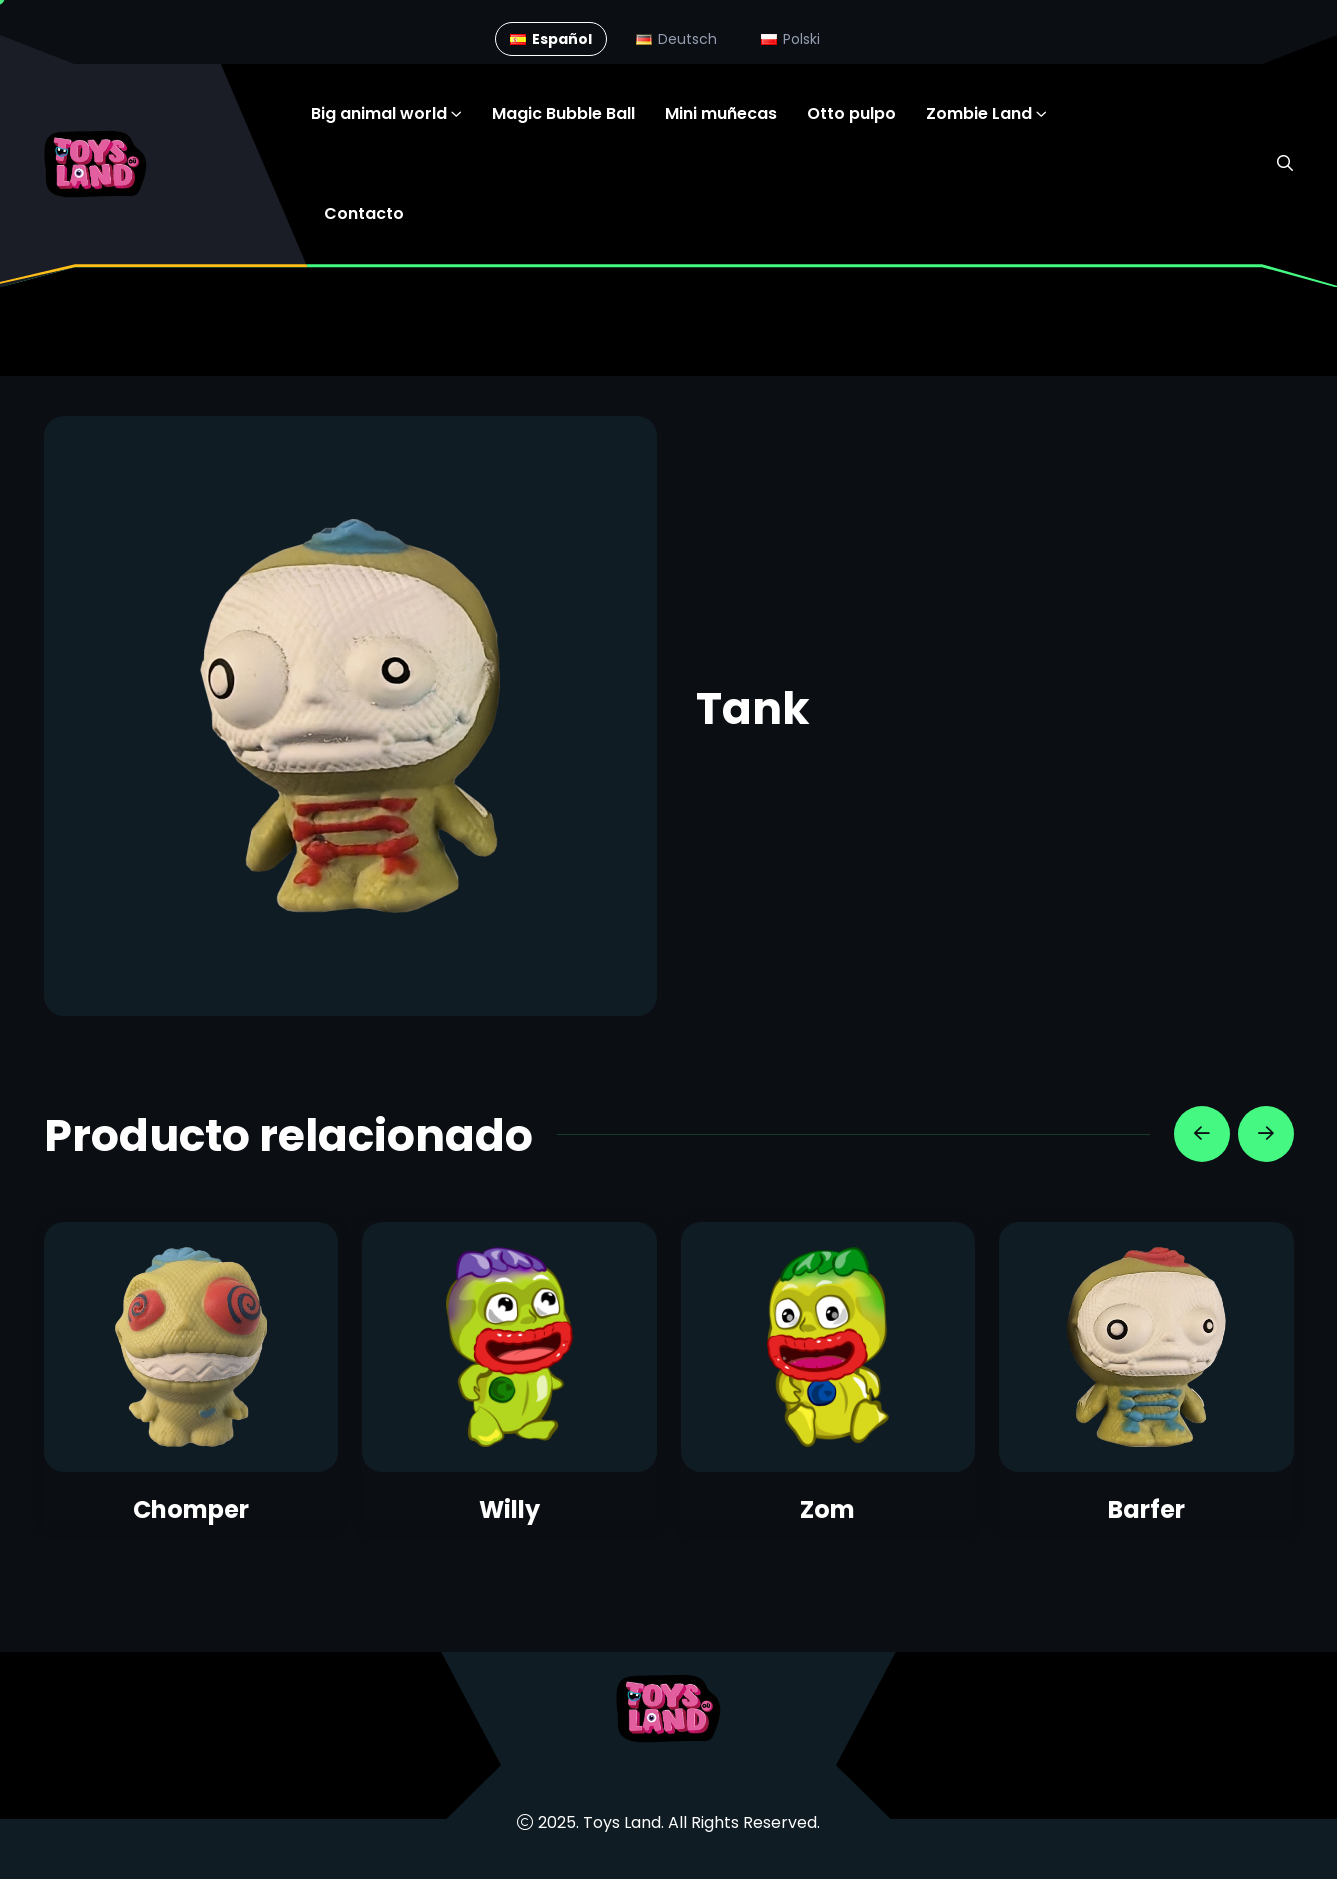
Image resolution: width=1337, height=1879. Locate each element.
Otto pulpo (851, 113)
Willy (509, 1509)
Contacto (364, 213)
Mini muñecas (721, 113)
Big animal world (379, 113)
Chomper (191, 1509)
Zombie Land (979, 113)
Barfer (1146, 1509)
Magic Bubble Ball (563, 113)
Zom (827, 1509)
